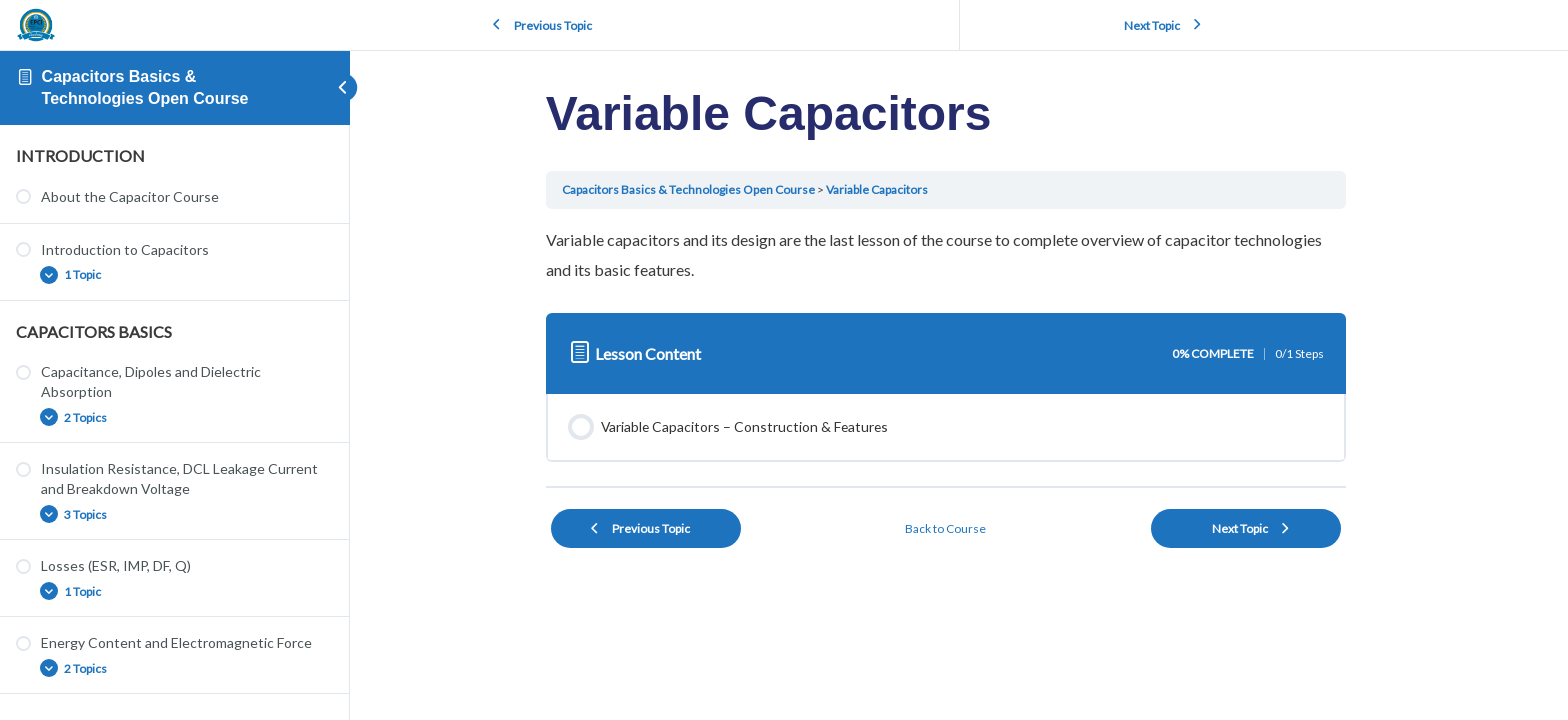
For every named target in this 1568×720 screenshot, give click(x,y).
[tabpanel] (959, 254)
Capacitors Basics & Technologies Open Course (701, 189)
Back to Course (959, 528)
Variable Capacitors (890, 189)
